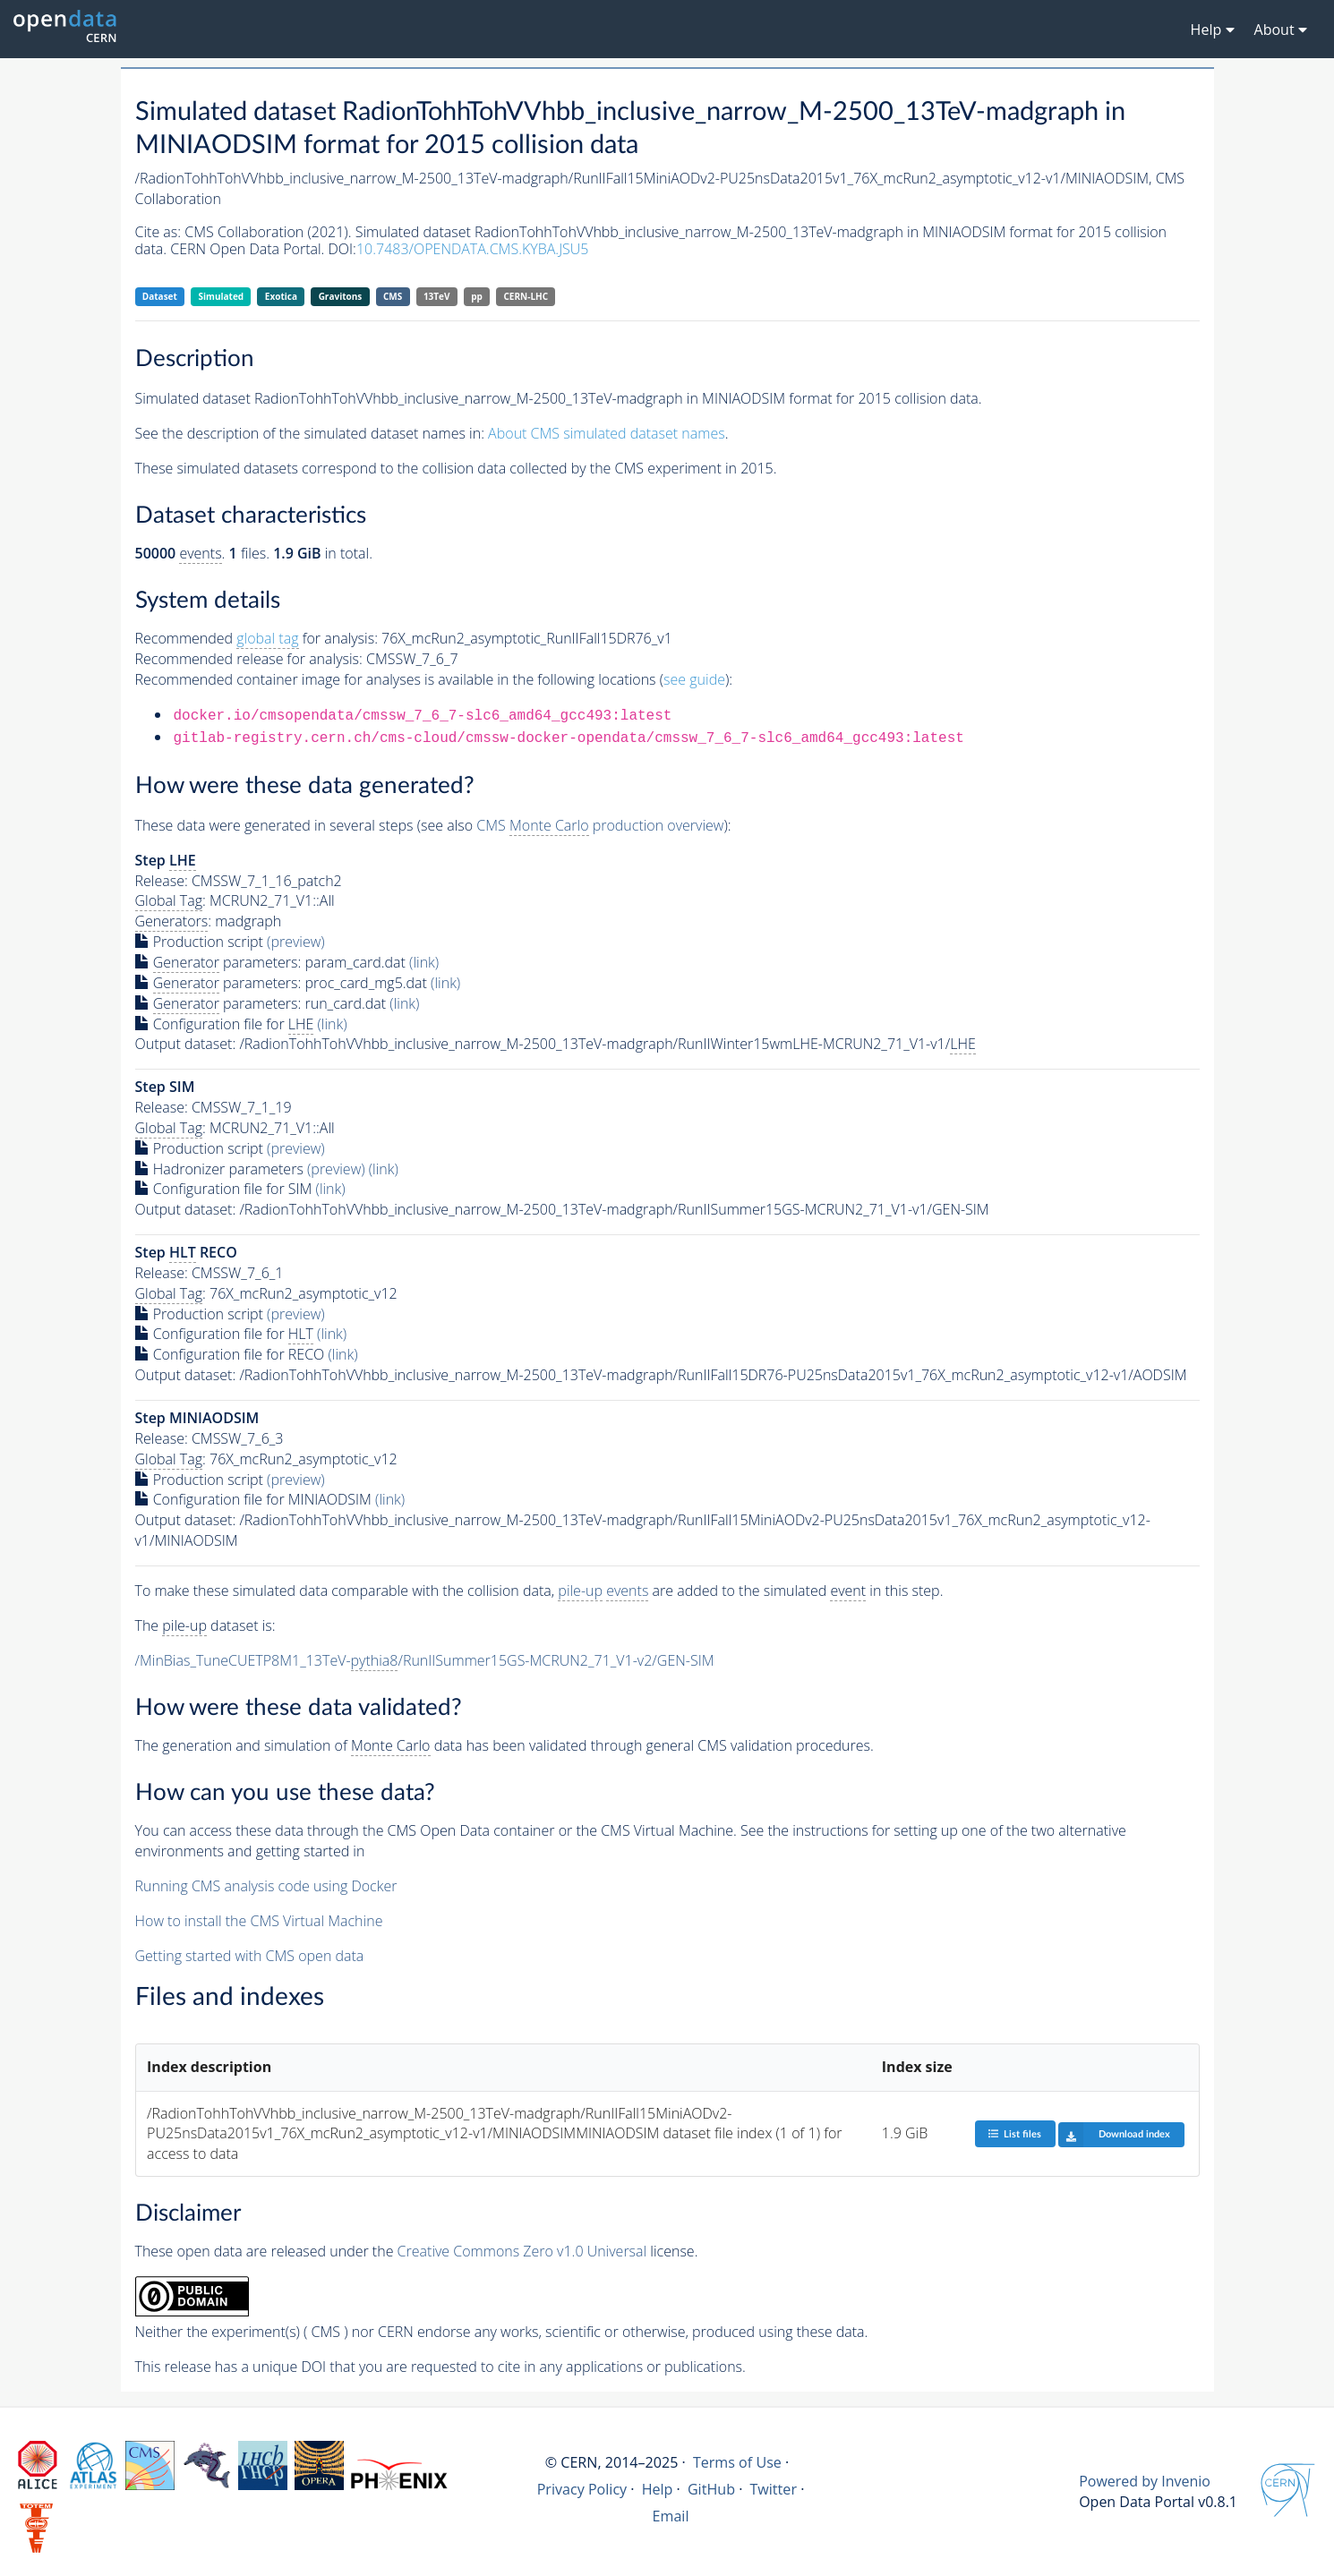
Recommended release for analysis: (249, 659)
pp (477, 296)
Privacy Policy (582, 2489)
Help (657, 2489)
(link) (424, 962)
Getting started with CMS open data (249, 1956)
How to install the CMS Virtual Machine (259, 1921)
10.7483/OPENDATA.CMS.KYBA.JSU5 (472, 249)
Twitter (773, 2489)
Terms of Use (737, 2462)
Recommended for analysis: (256, 638)
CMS (392, 296)
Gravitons (341, 296)
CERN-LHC (526, 296)
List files (1014, 2133)
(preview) (296, 941)
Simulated (221, 296)
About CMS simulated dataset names (606, 433)
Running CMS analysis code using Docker (266, 1886)
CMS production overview (599, 825)
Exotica (281, 296)
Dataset (159, 296)
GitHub (711, 2489)
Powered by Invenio (1144, 2481)
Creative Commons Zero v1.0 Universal (522, 2251)
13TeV (436, 296)
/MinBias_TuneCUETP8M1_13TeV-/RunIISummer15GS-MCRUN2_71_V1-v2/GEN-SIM (424, 1661)
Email (671, 2516)
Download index (1114, 2134)
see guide (694, 679)
